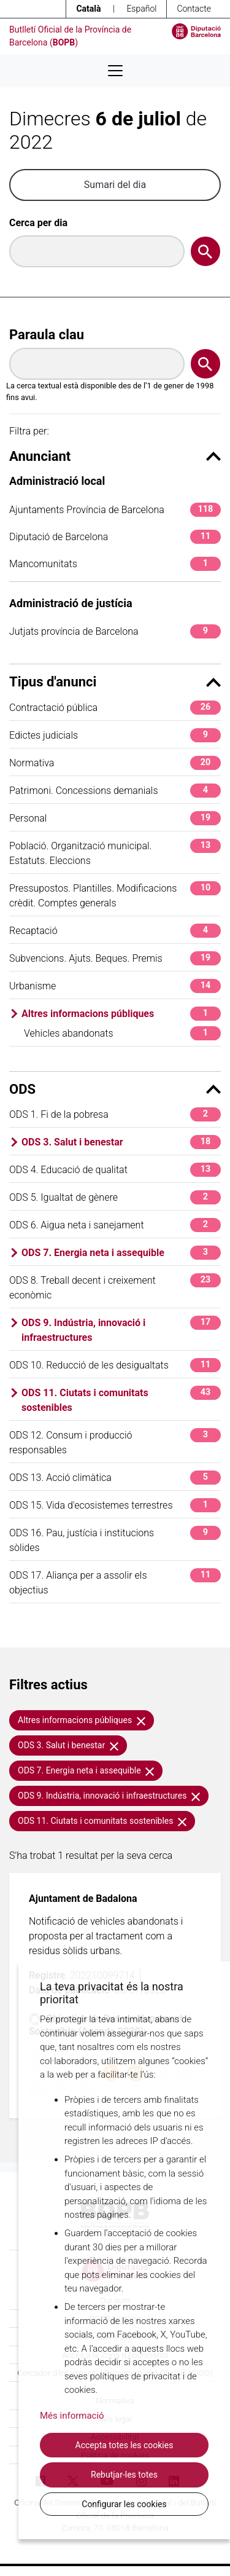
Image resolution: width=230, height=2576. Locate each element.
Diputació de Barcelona (115, 537)
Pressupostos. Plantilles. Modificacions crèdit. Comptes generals (115, 895)
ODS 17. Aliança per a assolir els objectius (115, 1582)
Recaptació (115, 931)
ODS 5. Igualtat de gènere (115, 1197)
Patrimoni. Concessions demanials (115, 790)
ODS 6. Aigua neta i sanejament (115, 1225)
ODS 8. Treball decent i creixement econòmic (115, 1287)
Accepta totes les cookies (124, 2445)
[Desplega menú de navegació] (115, 70)
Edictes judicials (115, 735)
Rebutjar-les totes (124, 2475)
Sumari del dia (115, 184)
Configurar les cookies (124, 2504)
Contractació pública (115, 708)
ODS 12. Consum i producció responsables (115, 1442)
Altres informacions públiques (121, 1014)
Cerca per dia (38, 223)
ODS (115, 1089)
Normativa (115, 763)
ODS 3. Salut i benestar (121, 1142)
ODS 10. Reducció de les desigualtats (115, 1365)
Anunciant (115, 456)
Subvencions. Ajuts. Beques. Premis (115, 958)
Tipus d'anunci (115, 681)
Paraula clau (46, 334)
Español (141, 9)
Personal (115, 818)
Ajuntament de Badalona (83, 1898)
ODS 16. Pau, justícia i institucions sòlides (115, 1539)
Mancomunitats (115, 564)
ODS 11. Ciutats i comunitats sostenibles (121, 1399)
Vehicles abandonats (122, 1033)
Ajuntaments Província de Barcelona (115, 510)
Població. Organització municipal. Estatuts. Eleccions (115, 852)
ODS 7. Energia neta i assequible (121, 1253)
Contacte (194, 9)
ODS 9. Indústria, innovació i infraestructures (121, 1329)
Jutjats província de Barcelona (115, 631)
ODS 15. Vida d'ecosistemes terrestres (115, 1505)
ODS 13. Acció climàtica (115, 1478)
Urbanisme (115, 986)
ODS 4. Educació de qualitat (115, 1170)
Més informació (72, 2415)
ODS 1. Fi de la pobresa (115, 1114)
